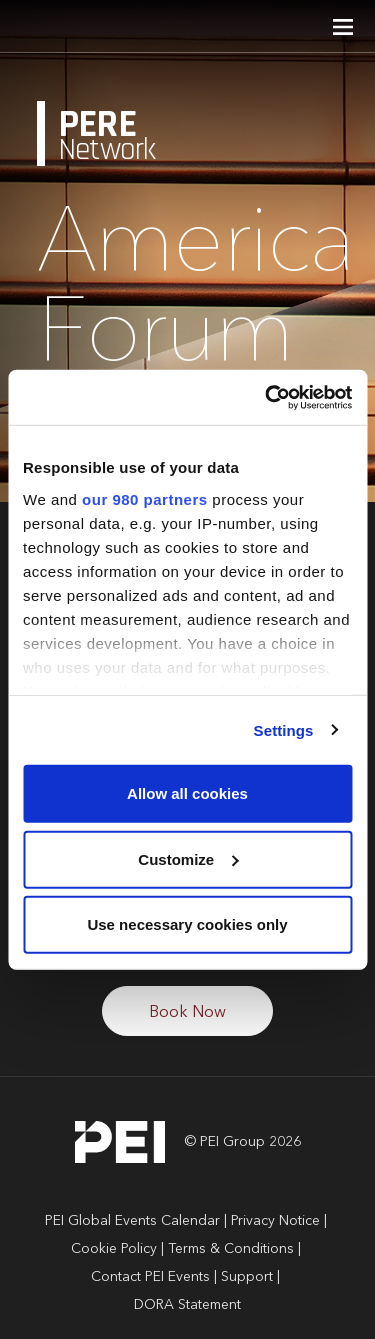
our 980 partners (145, 498)
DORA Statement (187, 1305)
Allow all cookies (187, 793)
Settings (284, 729)
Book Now (187, 1013)
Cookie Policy (114, 1249)
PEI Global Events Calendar (132, 1221)
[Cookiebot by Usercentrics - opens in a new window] (267, 397)
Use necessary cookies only (187, 924)
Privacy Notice (275, 1221)
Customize (188, 858)
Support (247, 1277)
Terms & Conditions (231, 1249)
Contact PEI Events (150, 1277)
